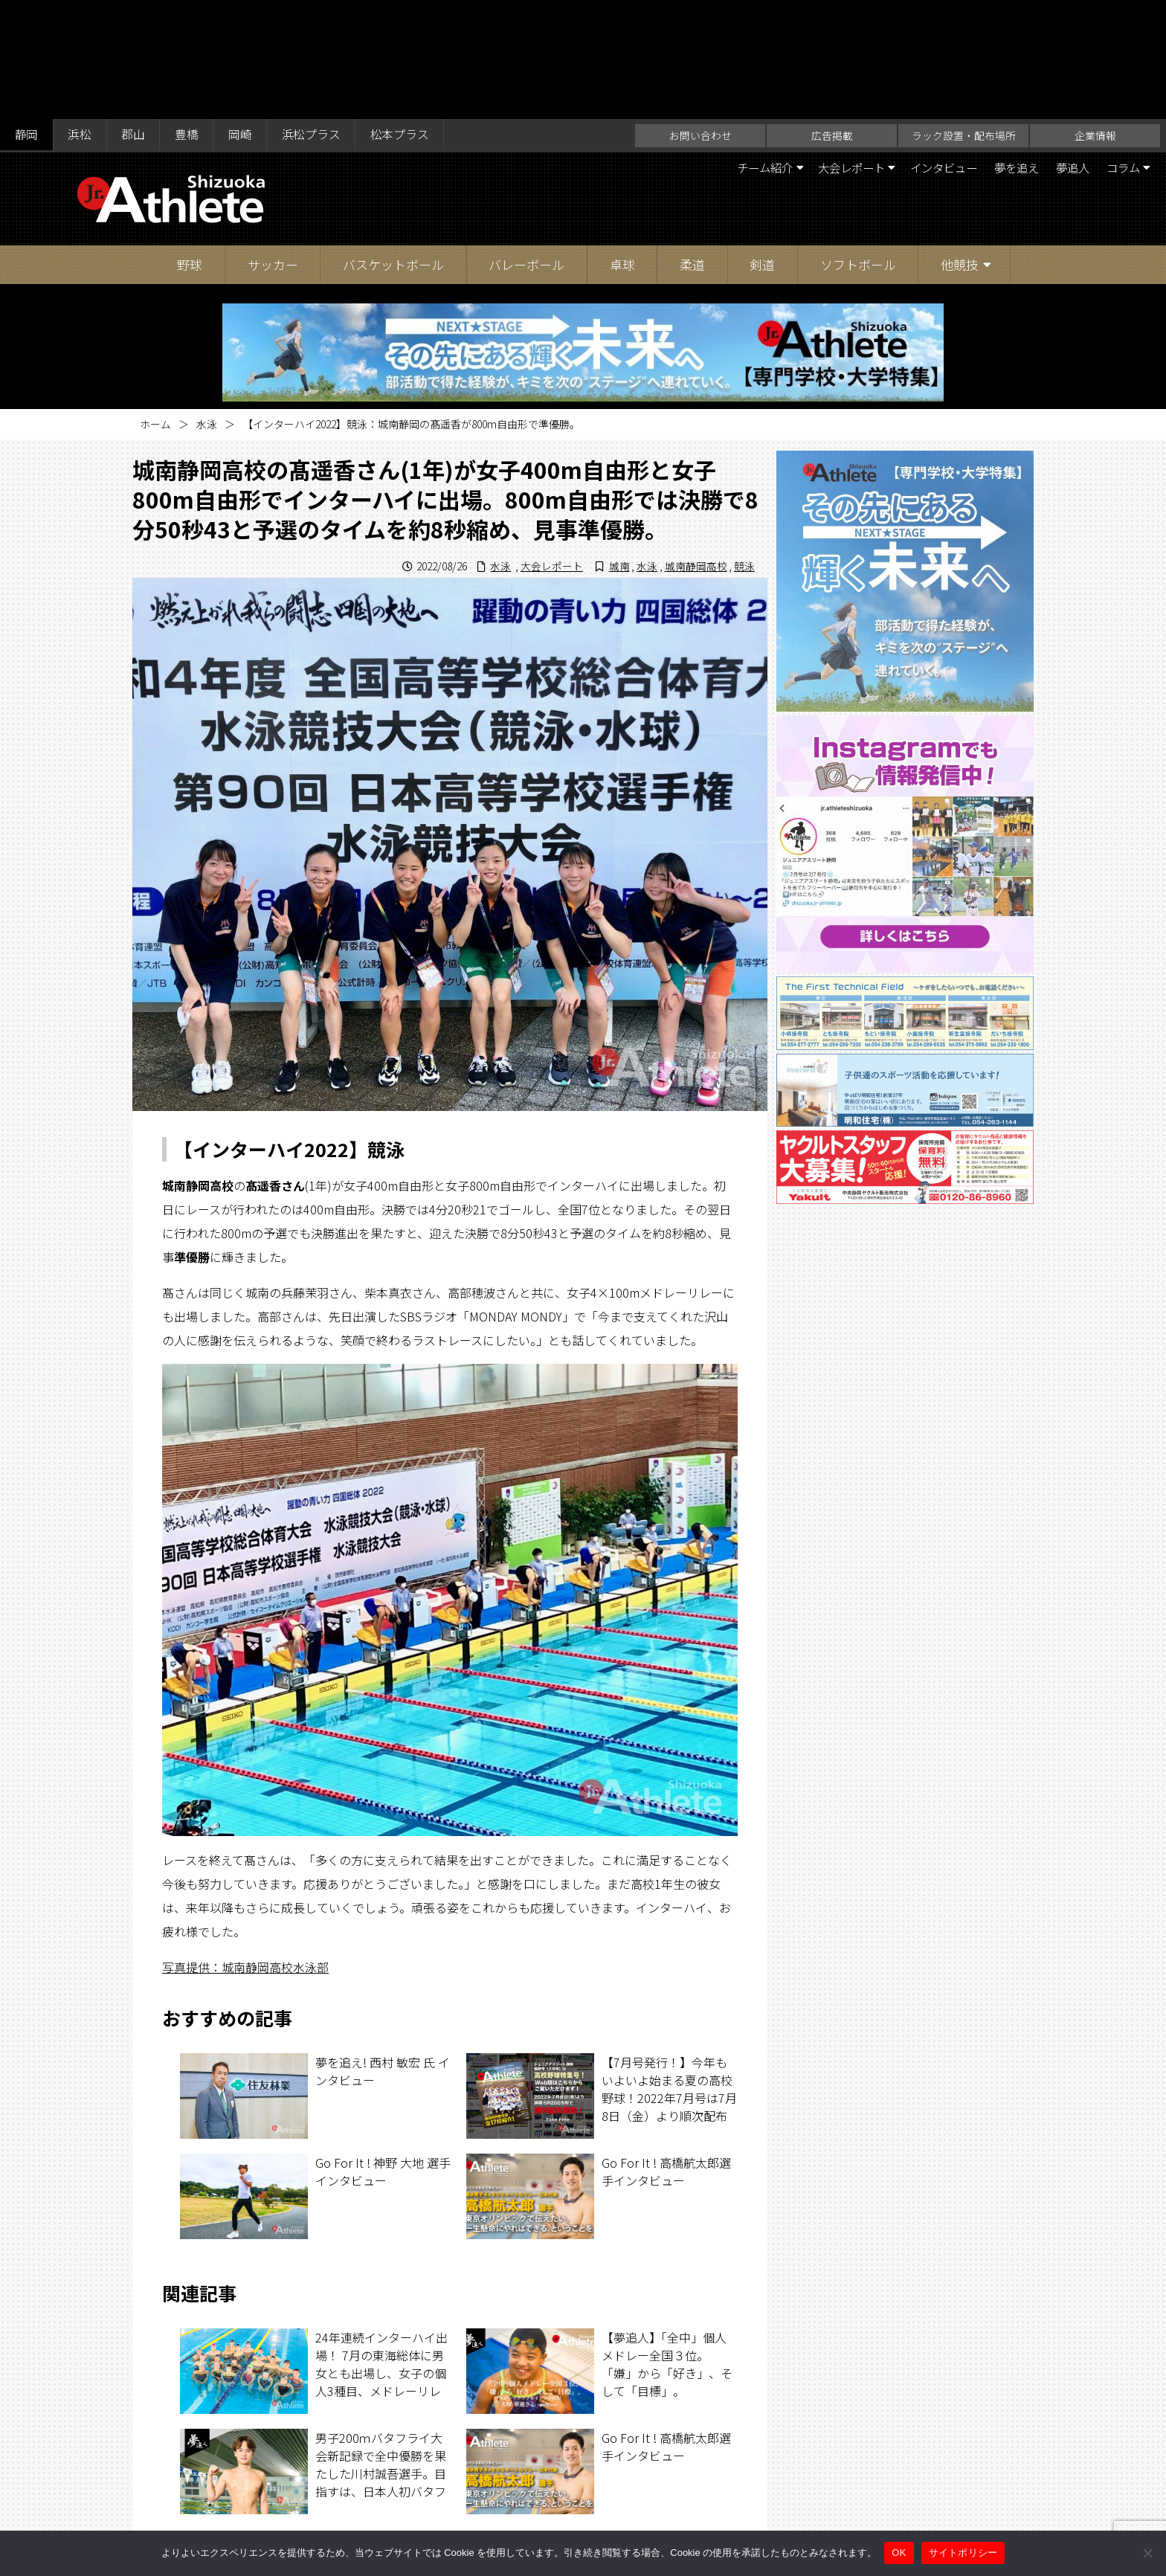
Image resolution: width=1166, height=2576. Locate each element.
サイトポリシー (728, 2504)
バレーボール (526, 145)
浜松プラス (316, 16)
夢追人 (1067, 49)
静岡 (27, 16)
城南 (618, 446)
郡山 (135, 16)
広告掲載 (832, 16)
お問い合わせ (700, 16)
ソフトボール (858, 145)
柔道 (692, 145)
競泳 (744, 446)
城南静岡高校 (695, 446)
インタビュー (930, 49)
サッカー (273, 145)
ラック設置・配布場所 (964, 16)
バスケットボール (393, 145)
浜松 (81, 16)
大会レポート (832, 49)
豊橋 (190, 16)
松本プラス (406, 16)
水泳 (206, 304)
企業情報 (1095, 16)
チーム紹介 (740, 49)
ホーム (155, 304)
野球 (189, 145)
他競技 (960, 145)
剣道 (762, 145)
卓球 (622, 145)
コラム (1120, 49)
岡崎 (244, 16)
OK (899, 2552)
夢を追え (1007, 49)
